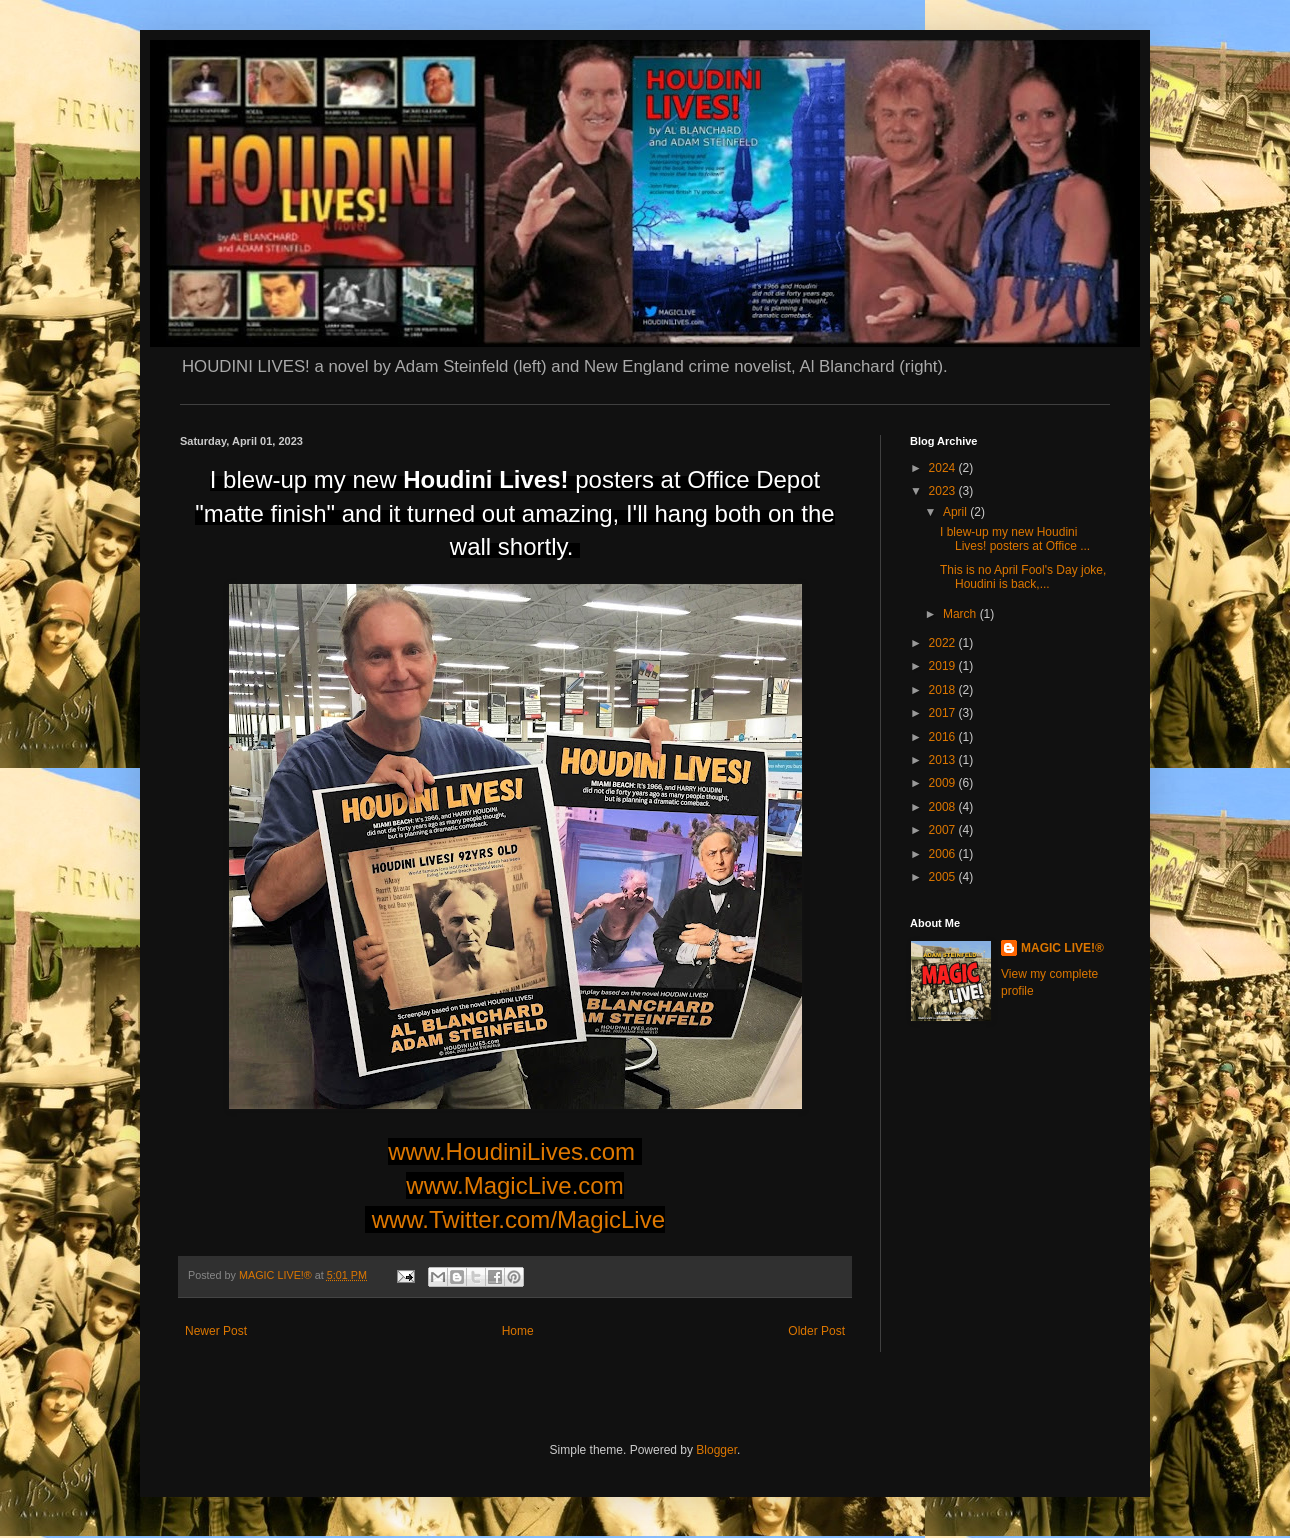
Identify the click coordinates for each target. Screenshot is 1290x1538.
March (961, 614)
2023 (944, 491)
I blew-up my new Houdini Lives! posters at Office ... (1015, 539)
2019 (944, 666)
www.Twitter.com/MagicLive (518, 1219)
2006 (944, 854)
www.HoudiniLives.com (511, 1151)
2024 (944, 468)
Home (518, 1331)
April (956, 512)
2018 (944, 690)
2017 (944, 713)
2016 (944, 737)
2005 (944, 877)
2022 (944, 643)
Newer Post (216, 1331)
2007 (944, 830)
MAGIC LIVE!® (1062, 948)
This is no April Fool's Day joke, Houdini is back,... (1023, 577)
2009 (944, 783)
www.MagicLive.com (514, 1185)
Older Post (816, 1331)
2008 (944, 807)
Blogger (716, 1450)
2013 (944, 760)
